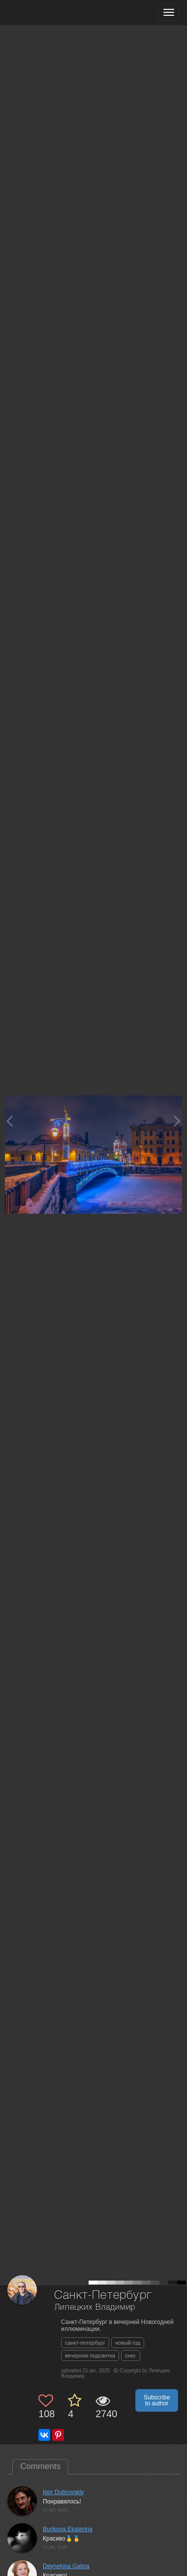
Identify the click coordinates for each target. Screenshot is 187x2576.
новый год (127, 2343)
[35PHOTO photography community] (46, 12)
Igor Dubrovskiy (63, 2492)
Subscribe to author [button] (157, 2400)
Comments (40, 2466)
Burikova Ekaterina (68, 2529)
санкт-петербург (85, 2343)
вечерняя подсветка (90, 2355)
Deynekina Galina (66, 2566)
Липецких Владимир (94, 2307)
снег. (130, 2355)
